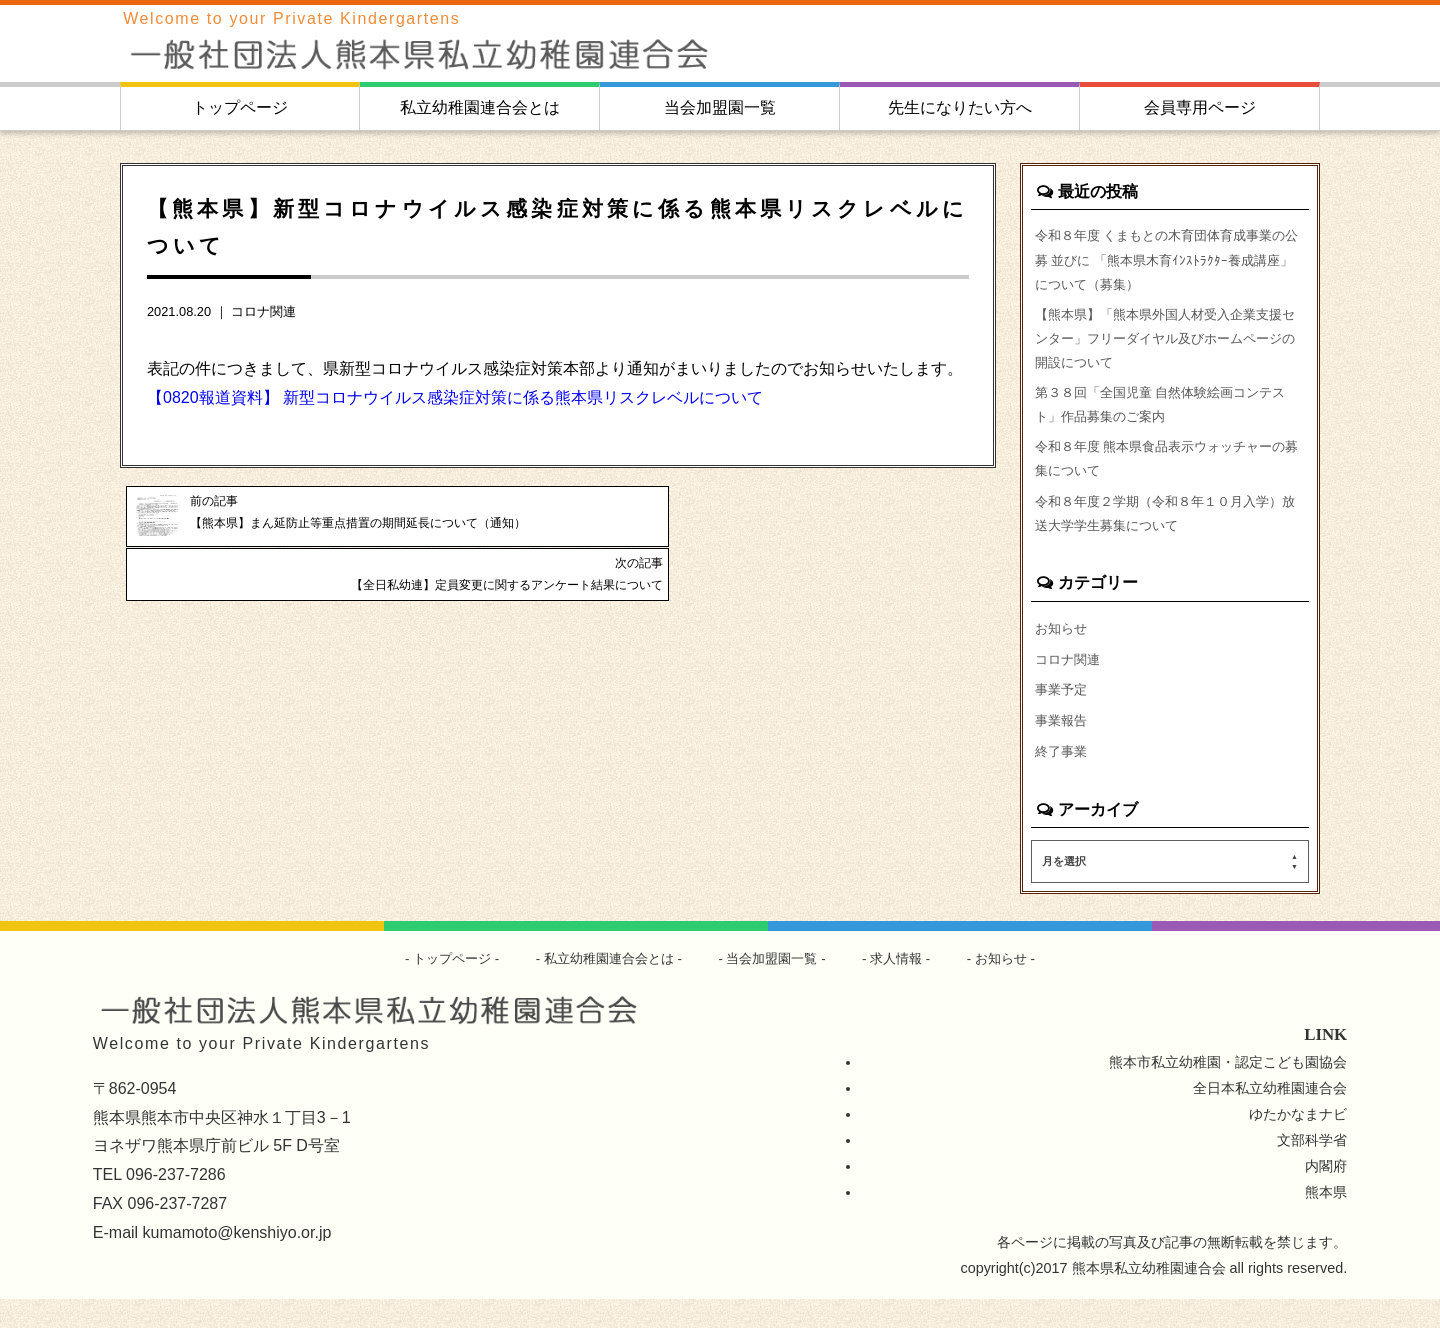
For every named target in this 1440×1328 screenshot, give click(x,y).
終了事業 (1063, 779)
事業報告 (1063, 747)
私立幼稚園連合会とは (480, 107)
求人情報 (907, 987)
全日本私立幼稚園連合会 (1270, 1117)
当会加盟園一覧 (720, 107)
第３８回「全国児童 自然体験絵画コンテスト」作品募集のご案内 (1170, 417)
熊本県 (1326, 1221)
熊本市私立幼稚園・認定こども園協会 (1228, 1091)
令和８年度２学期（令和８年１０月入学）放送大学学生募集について (1168, 533)
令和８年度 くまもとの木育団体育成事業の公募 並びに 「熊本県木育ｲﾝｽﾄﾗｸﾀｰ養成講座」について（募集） (1170, 262)
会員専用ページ (1200, 107)
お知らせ (1063, 651)
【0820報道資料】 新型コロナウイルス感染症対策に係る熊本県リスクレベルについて (455, 397)
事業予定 (1063, 715)
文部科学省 (1312, 1169)
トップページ (240, 107)
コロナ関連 (263, 311)
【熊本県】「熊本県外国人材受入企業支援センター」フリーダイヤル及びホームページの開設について (1168, 346)
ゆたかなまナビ (1298, 1143)
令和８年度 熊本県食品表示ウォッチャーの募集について (1170, 475)
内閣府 (1326, 1195)
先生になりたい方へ (960, 107)
